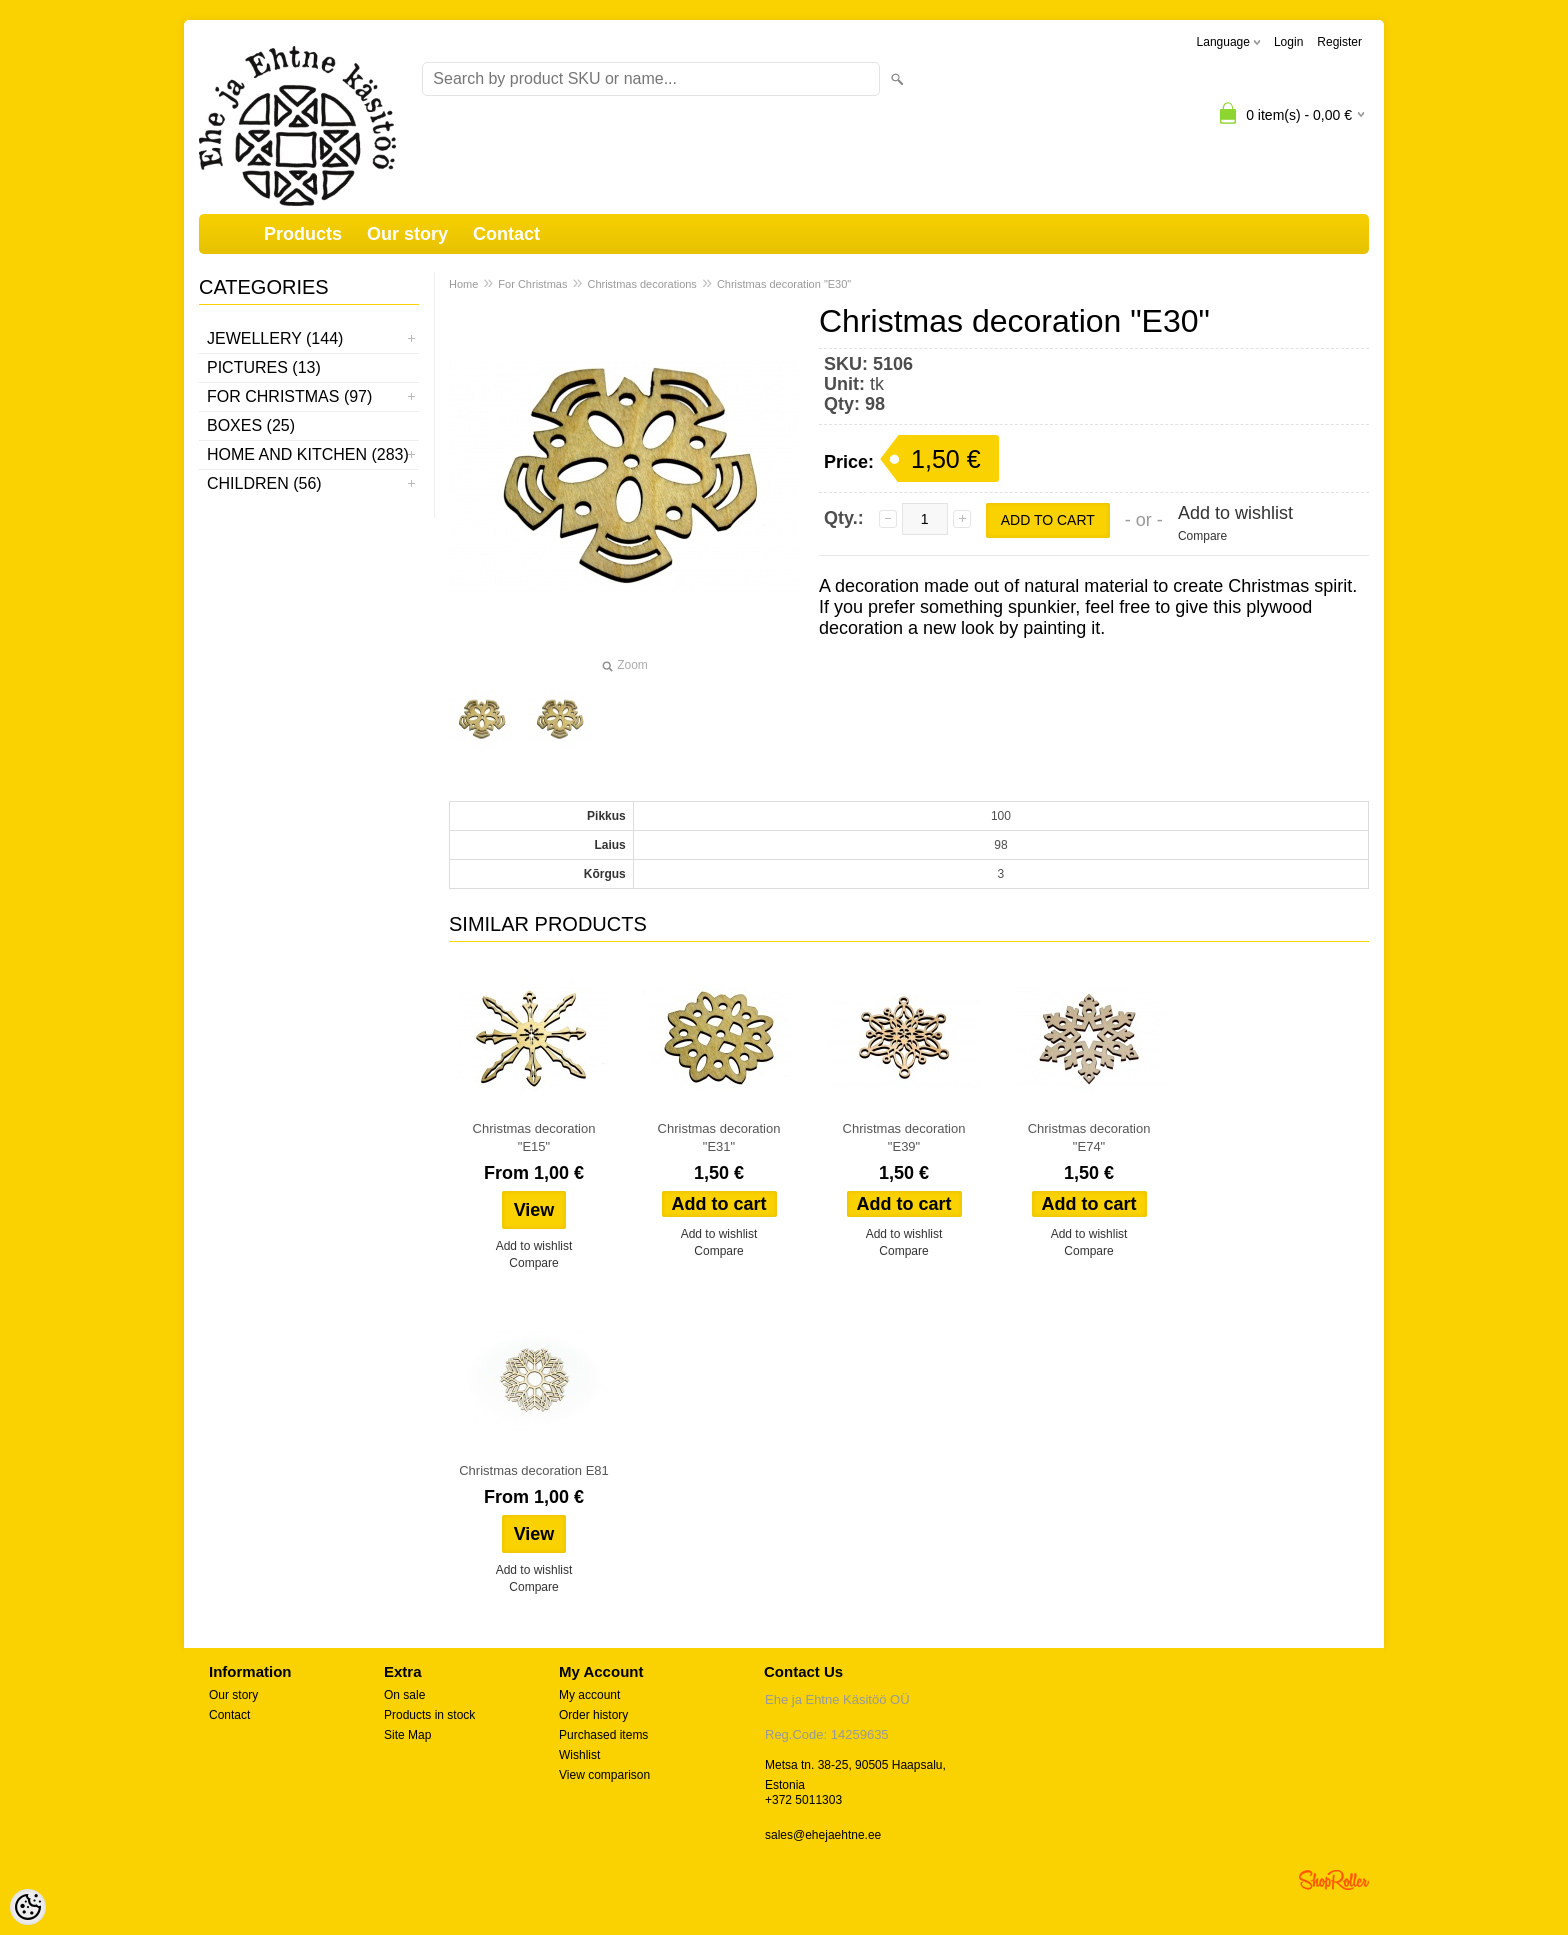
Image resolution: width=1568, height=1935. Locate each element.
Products (303, 234)
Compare (1202, 536)
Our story (407, 234)
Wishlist (579, 1755)
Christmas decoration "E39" (904, 1137)
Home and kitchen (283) (308, 454)
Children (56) (264, 483)
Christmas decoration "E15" (534, 1137)
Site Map (407, 1735)
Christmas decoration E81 (534, 1470)
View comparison (604, 1775)
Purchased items (603, 1735)
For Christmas (532, 284)
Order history (593, 1715)
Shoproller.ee (1334, 1880)
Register (1339, 42)
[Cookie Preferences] (28, 1907)
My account (589, 1695)
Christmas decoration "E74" (1089, 1137)
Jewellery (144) (275, 338)
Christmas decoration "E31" (719, 1137)
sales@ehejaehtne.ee (823, 1835)
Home (463, 284)
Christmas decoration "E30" (784, 284)
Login (1288, 42)
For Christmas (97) (289, 396)
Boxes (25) (251, 425)
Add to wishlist (1235, 513)
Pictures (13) (264, 367)
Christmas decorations (641, 284)
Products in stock (429, 1715)
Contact (506, 234)
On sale (404, 1695)
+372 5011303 (803, 1800)
